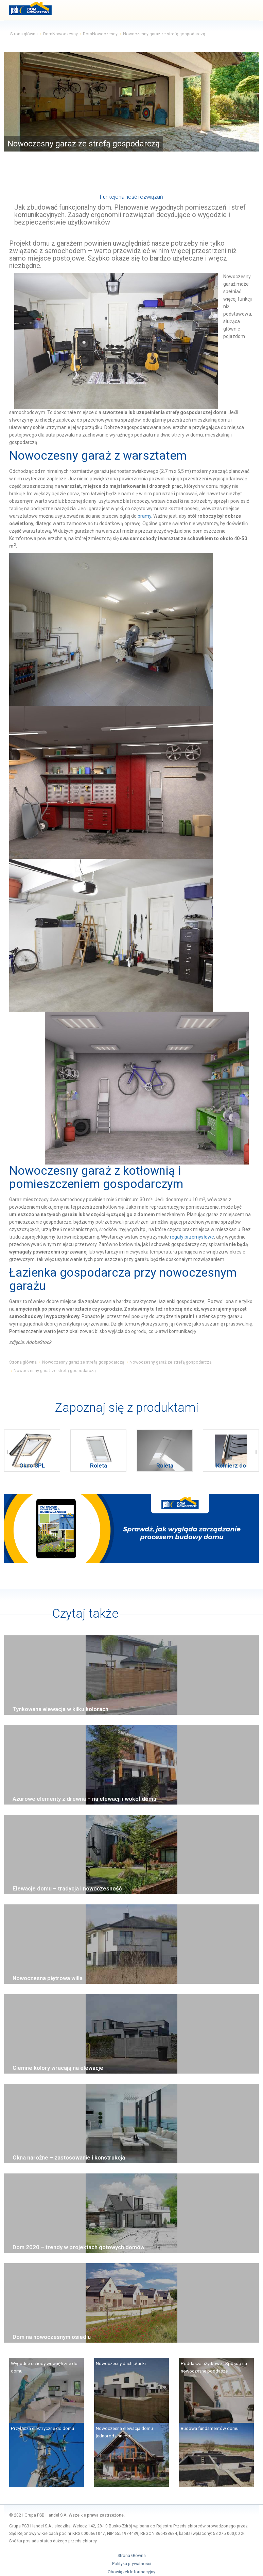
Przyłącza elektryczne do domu (42, 2428)
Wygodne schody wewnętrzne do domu (44, 2367)
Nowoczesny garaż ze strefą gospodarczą (83, 1362)
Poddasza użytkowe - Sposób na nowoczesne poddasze (214, 2367)
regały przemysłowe (192, 1237)
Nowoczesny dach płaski (121, 2363)
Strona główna (24, 34)
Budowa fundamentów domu (210, 2428)
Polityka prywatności (131, 2563)
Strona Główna (132, 2555)
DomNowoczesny (60, 34)
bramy (144, 516)
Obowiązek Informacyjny (131, 2572)
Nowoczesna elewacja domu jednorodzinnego (124, 2432)
